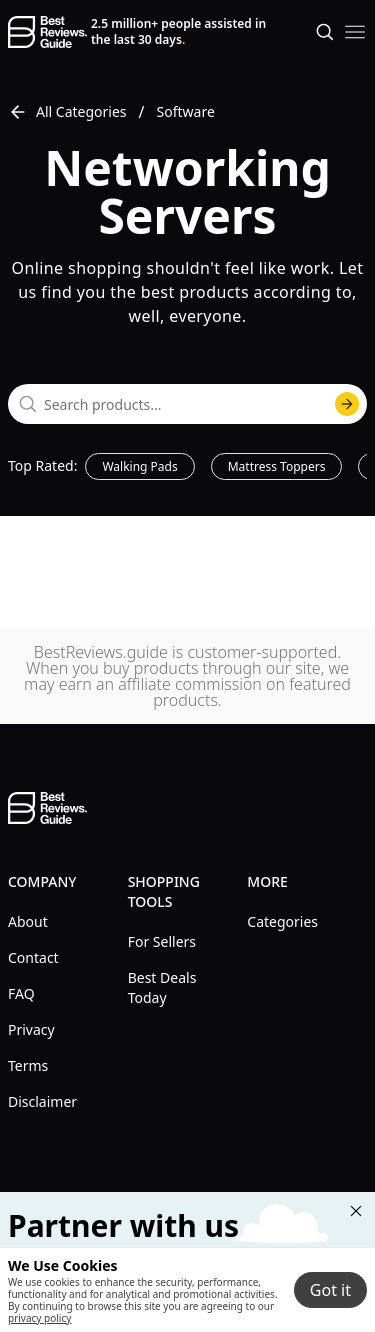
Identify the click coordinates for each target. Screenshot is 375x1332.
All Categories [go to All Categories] (67, 112)
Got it (330, 1290)
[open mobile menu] (355, 32)
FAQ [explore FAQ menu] (21, 993)
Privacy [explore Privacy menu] (31, 1029)
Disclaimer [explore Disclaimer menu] (42, 1101)
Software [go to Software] (186, 111)
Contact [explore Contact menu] (33, 957)
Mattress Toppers (277, 466)
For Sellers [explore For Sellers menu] (162, 941)
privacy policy (39, 1318)
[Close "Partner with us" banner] (356, 1211)
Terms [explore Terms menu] (28, 1065)
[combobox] (187, 404)
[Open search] (325, 32)
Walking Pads (139, 466)
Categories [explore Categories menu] (282, 921)
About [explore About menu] (28, 921)
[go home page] (47, 32)
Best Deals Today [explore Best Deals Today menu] (162, 987)
